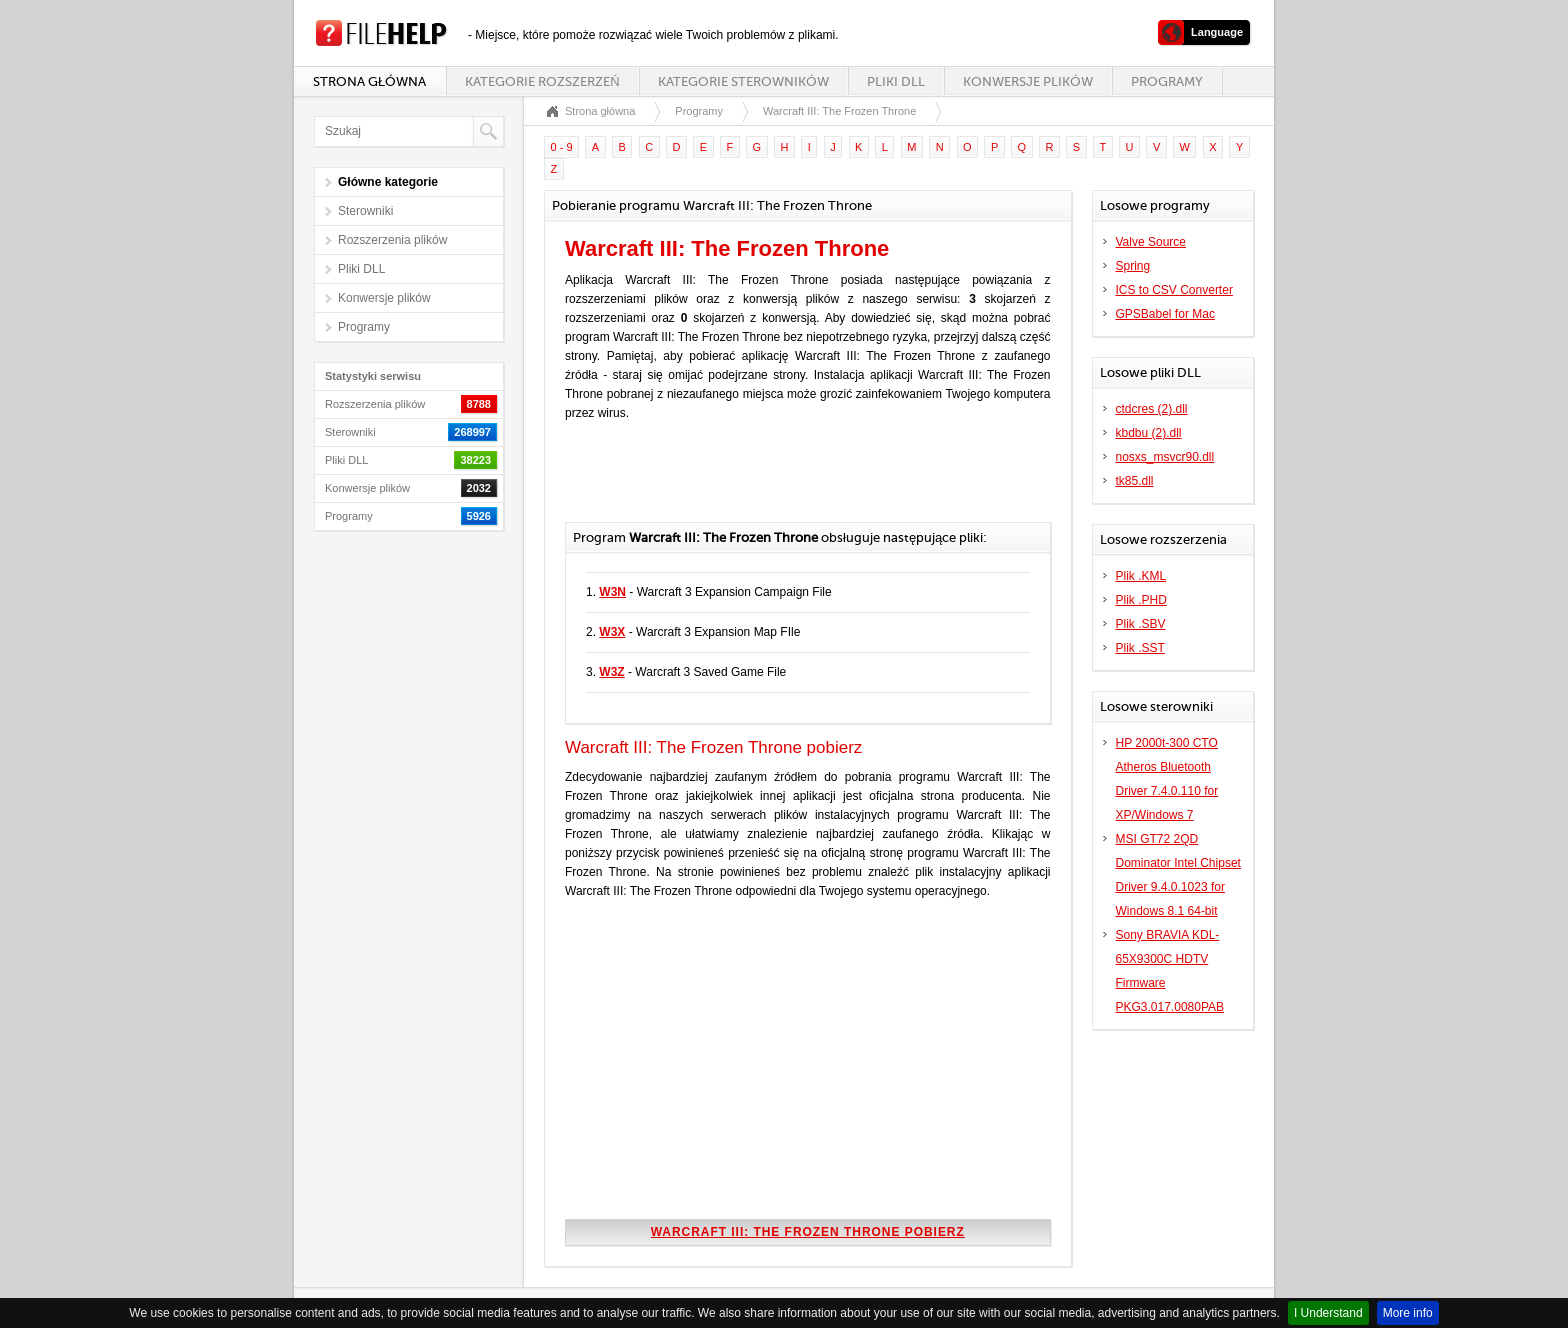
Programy (1167, 81)
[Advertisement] (799, 482)
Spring (1133, 266)
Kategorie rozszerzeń (542, 81)
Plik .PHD (1141, 600)
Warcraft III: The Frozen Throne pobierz (808, 1232)
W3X (612, 632)
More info (1408, 1313)
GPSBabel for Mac (1165, 314)
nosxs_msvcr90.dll (1165, 457)
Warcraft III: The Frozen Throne (839, 111)
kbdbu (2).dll (1149, 433)
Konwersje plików (1028, 81)
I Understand (1328, 1313)
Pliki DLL (896, 81)
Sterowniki (365, 211)
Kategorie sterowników (743, 81)
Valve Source (1151, 242)
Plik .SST (1140, 648)
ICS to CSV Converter (1174, 290)
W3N (612, 592)
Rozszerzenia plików (392, 240)
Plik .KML (1141, 576)
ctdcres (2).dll (1152, 409)
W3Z (611, 672)
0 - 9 (562, 147)
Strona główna (369, 81)
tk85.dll (1135, 481)
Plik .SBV (1141, 624)
